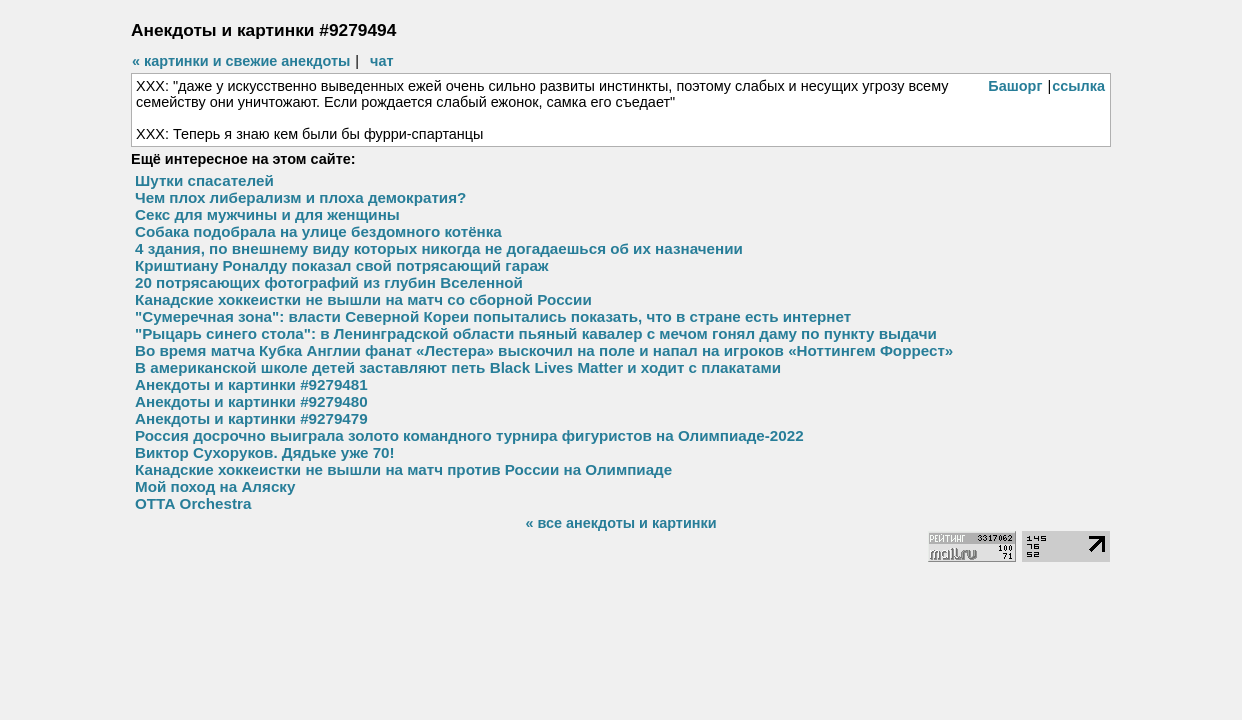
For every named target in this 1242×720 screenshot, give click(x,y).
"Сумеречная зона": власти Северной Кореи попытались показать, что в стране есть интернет (493, 316)
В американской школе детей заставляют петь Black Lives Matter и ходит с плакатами (458, 367)
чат (381, 61)
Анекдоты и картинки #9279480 (251, 401)
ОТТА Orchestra (193, 503)
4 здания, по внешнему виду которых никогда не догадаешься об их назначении (439, 248)
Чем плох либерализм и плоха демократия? (300, 197)
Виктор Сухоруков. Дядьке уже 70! (265, 452)
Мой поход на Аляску (215, 486)
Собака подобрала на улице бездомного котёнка (318, 231)
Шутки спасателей (204, 180)
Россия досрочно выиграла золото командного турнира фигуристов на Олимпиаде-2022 (469, 435)
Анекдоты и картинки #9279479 (251, 418)
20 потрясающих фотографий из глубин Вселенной (329, 282)
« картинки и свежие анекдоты (241, 61)
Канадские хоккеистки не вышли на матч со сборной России (363, 299)
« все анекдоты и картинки (620, 523)
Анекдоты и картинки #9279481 (251, 384)
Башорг (1015, 86)
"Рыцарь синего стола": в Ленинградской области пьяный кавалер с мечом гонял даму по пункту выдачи (536, 333)
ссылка (1078, 86)
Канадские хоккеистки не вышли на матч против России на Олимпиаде (403, 469)
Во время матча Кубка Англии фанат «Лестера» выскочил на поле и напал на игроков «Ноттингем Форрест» (544, 350)
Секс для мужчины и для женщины (267, 214)
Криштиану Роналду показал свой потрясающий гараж (342, 265)
